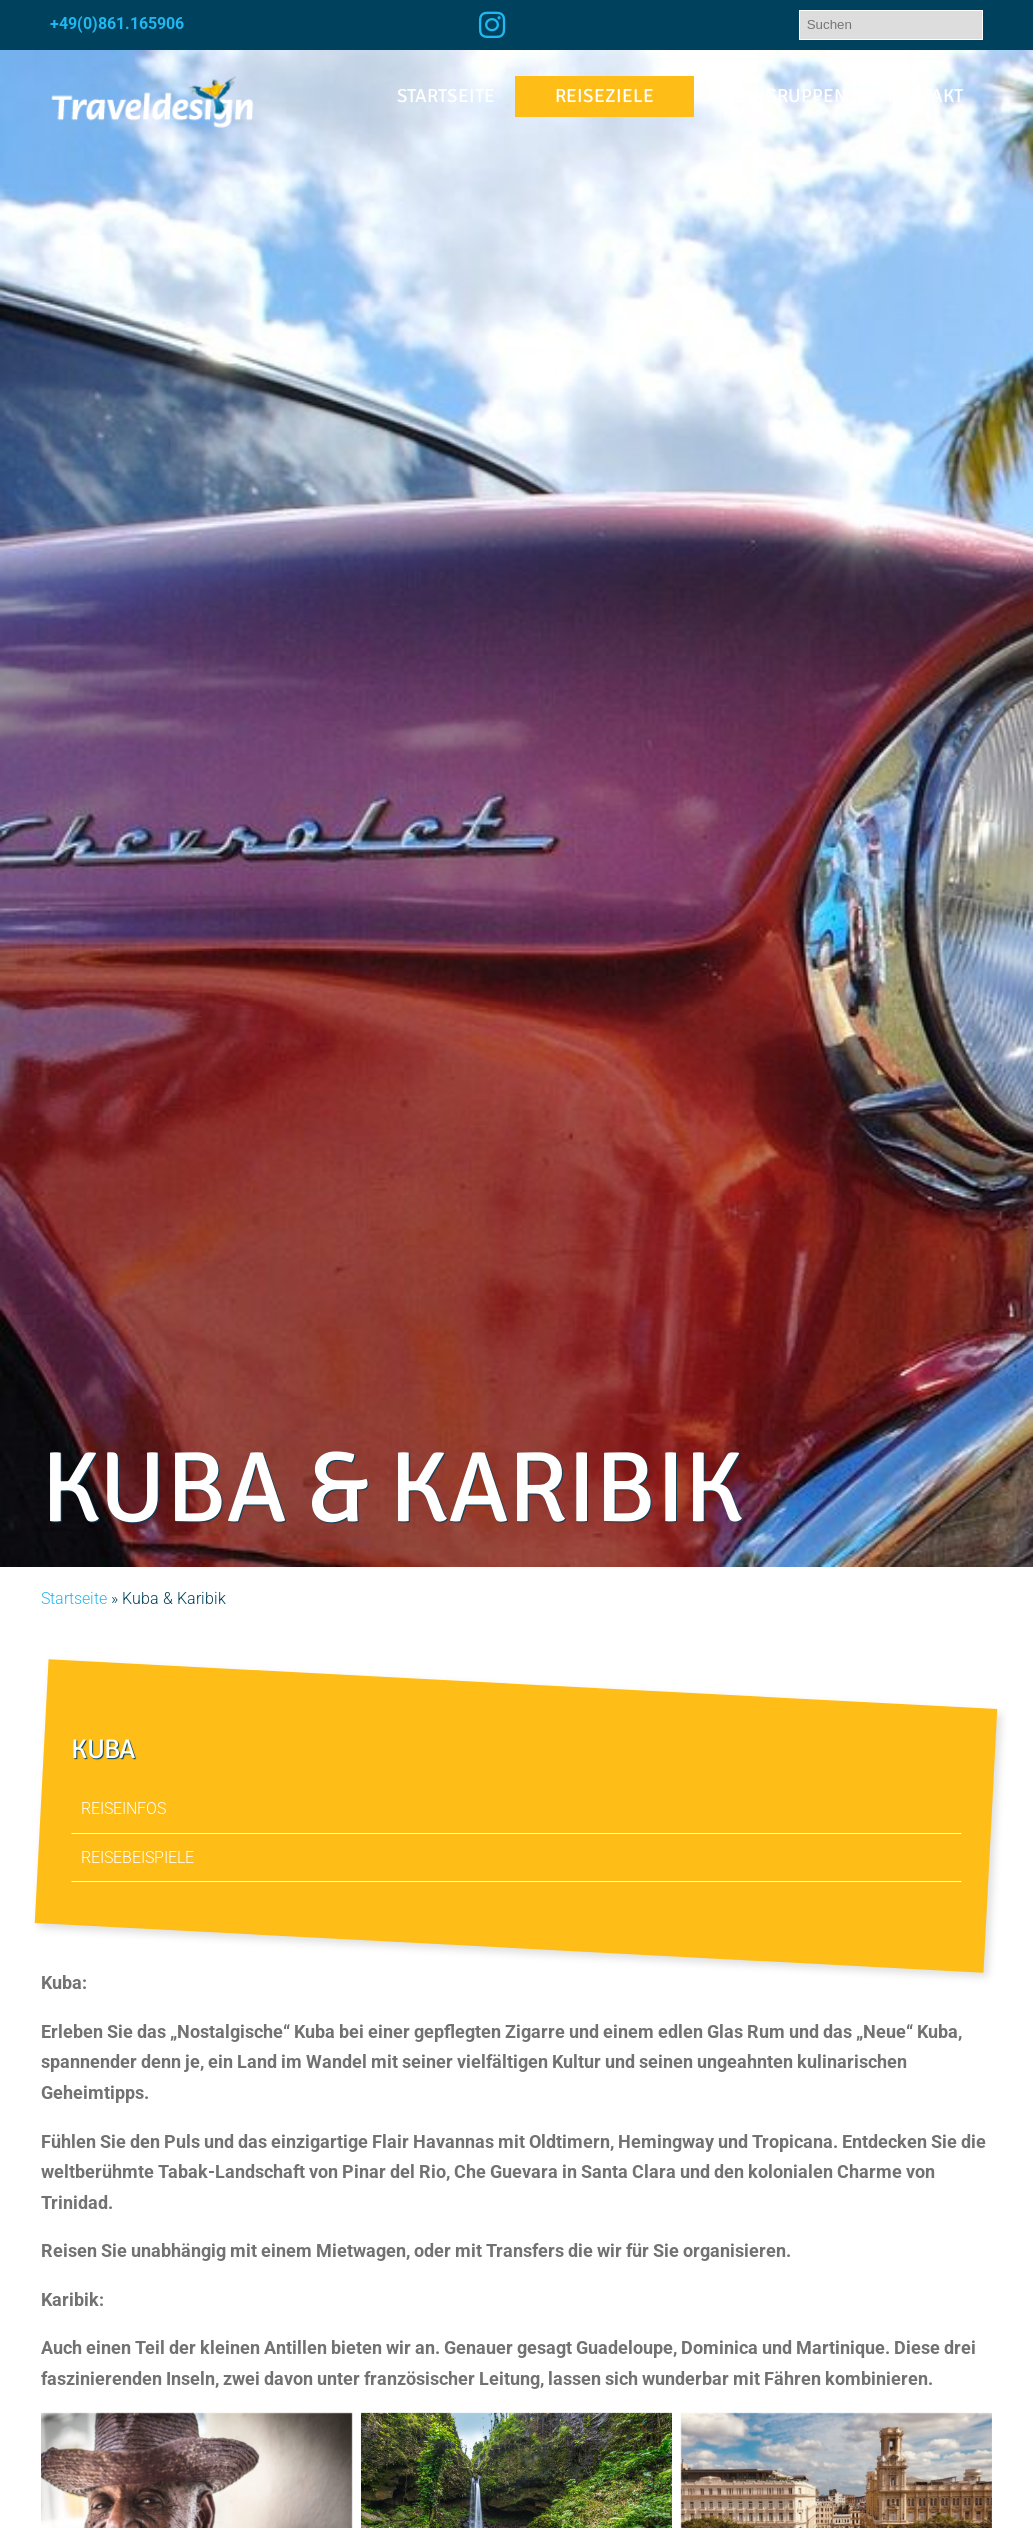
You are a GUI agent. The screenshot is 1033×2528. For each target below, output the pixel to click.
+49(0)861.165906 (117, 23)
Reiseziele (604, 96)
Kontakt (925, 96)
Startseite (446, 96)
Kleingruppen (780, 96)
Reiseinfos (124, 1808)
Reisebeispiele (138, 1857)
